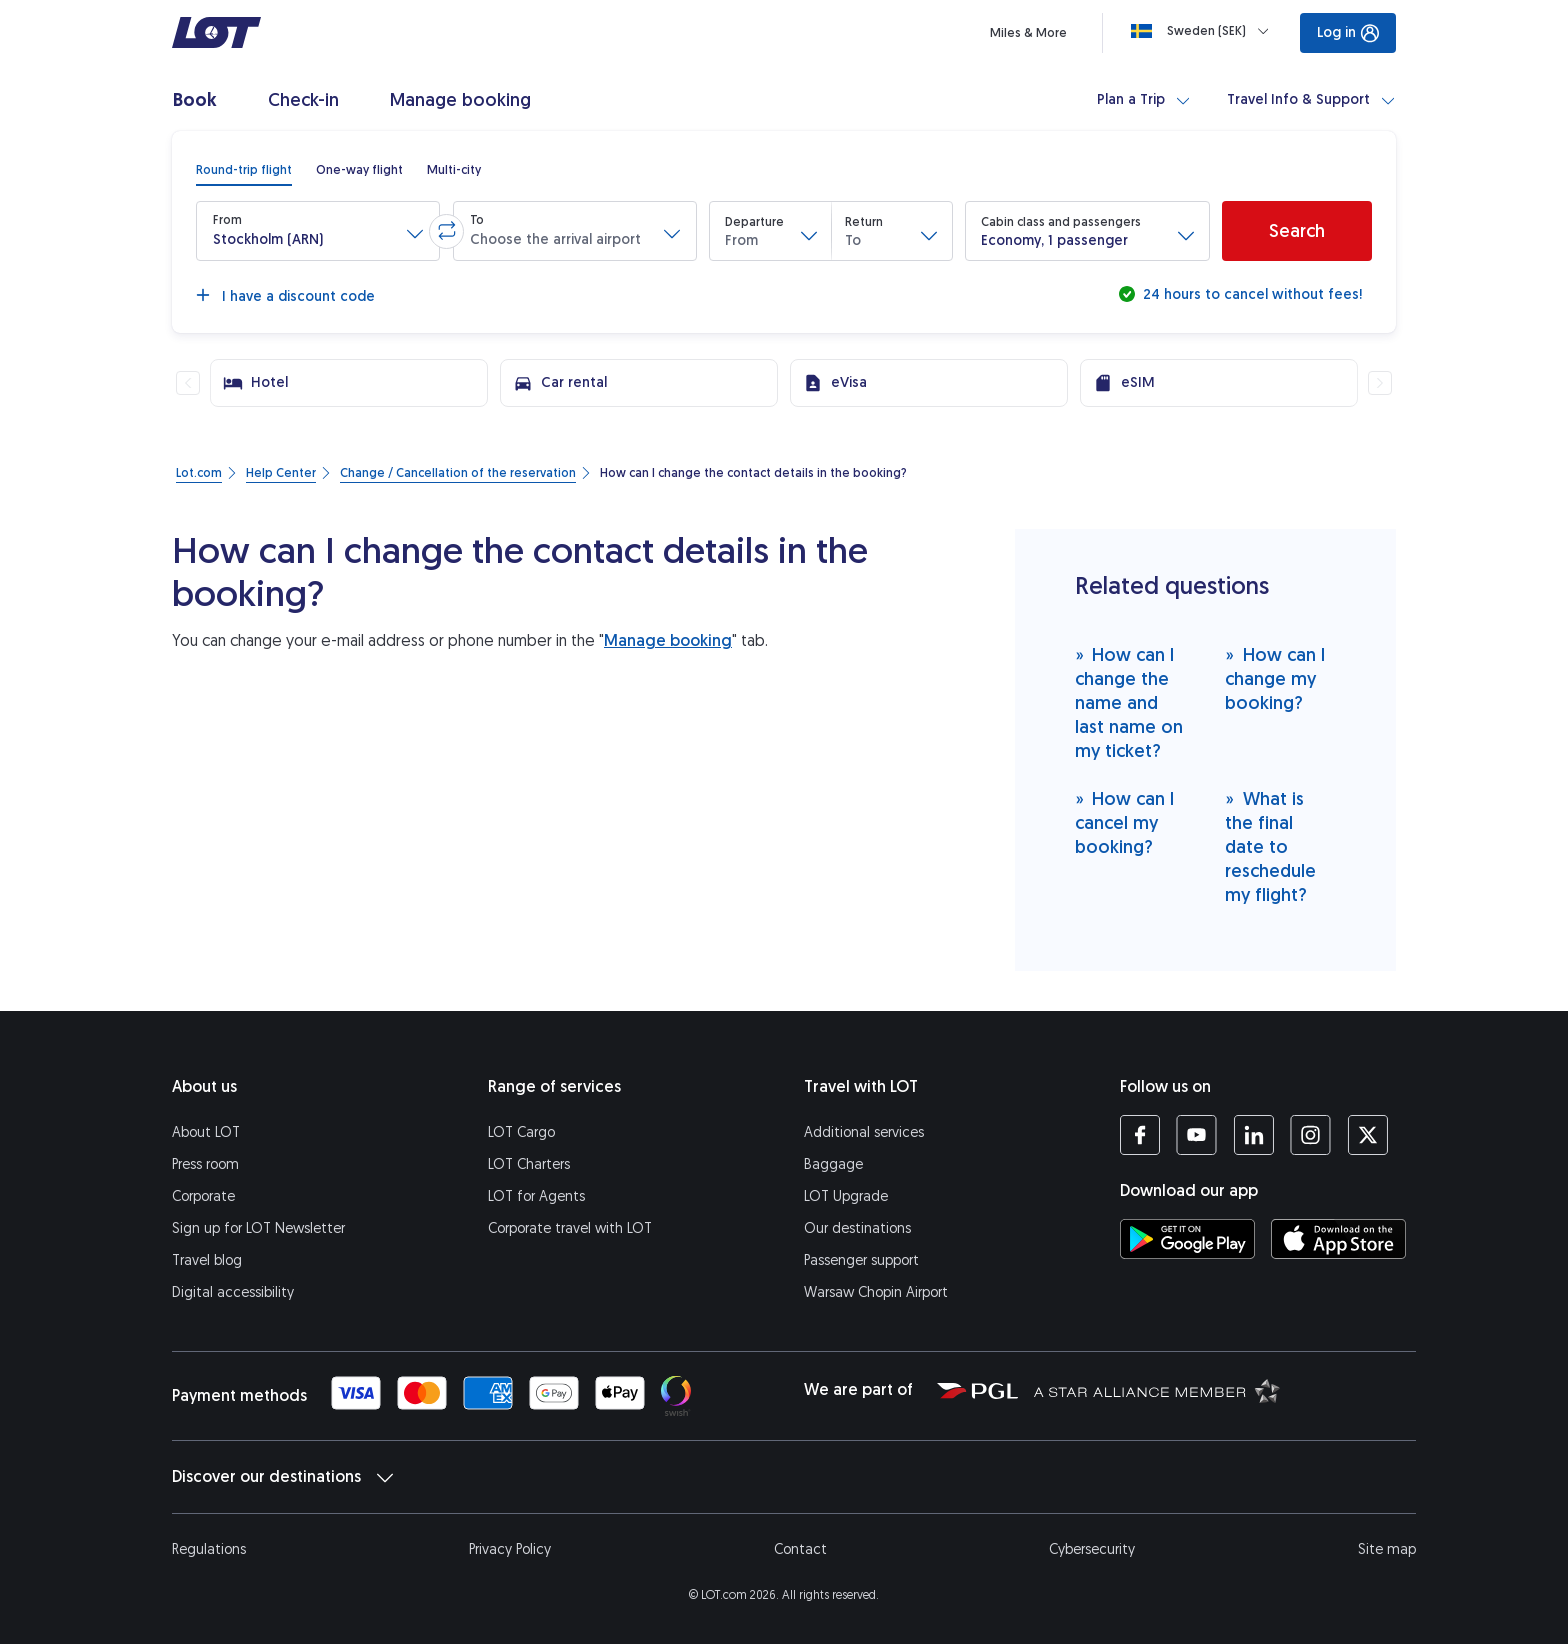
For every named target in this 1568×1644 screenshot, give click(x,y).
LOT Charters (529, 1164)
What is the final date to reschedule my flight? (1270, 846)
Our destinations (857, 1228)
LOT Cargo (521, 1132)
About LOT (206, 1132)
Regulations (209, 1549)
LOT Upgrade (846, 1196)
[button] (318, 231)
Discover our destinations (282, 1477)
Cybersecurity (1092, 1549)
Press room (205, 1164)
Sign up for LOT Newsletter (258, 1228)
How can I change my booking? (1275, 678)
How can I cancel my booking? (1125, 822)
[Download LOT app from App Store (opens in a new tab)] (1338, 1239)
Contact (800, 1549)
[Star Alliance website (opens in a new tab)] (1157, 1390)
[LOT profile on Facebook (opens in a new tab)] (1140, 1135)
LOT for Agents (536, 1196)
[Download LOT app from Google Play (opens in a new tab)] (1187, 1239)
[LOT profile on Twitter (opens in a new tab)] (1367, 1135)
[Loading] (1204, 31)
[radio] (244, 170)
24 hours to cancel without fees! (1250, 294)
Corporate (203, 1196)
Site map (1387, 1549)
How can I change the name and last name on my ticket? (1129, 702)
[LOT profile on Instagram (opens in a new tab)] (1310, 1135)
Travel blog (207, 1260)
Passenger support (861, 1260)
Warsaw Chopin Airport (876, 1292)
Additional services (864, 1132)
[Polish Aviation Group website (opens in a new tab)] (977, 1390)
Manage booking (668, 640)
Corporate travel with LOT (570, 1228)
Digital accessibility (233, 1292)
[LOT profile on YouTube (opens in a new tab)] (1196, 1135)
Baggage (833, 1164)
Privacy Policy (510, 1549)
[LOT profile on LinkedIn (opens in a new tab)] (1253, 1135)
